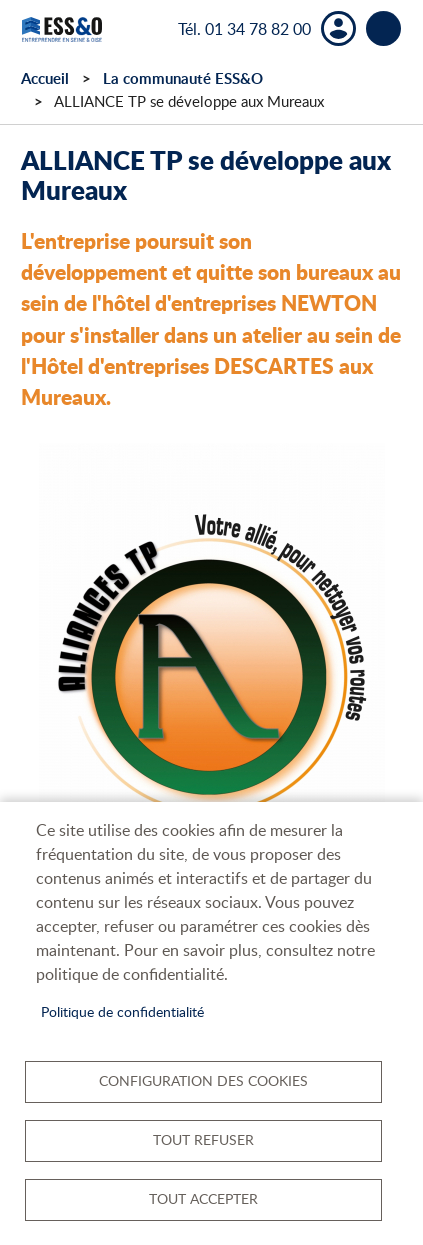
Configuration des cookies (203, 1080)
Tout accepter (203, 1198)
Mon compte (338, 28)
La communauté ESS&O (183, 78)
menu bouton (383, 28)
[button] (212, 673)
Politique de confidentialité (122, 1011)
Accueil (45, 78)
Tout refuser (203, 1139)
